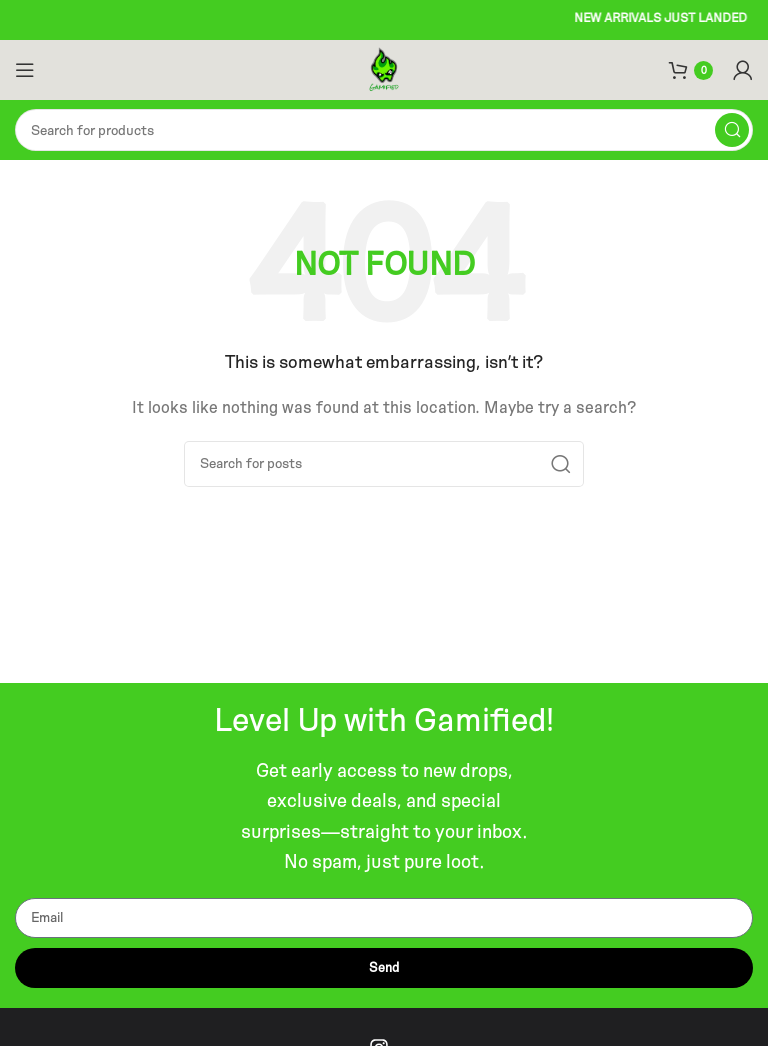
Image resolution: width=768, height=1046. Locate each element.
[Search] (384, 130)
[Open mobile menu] (25, 70)
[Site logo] (384, 68)
